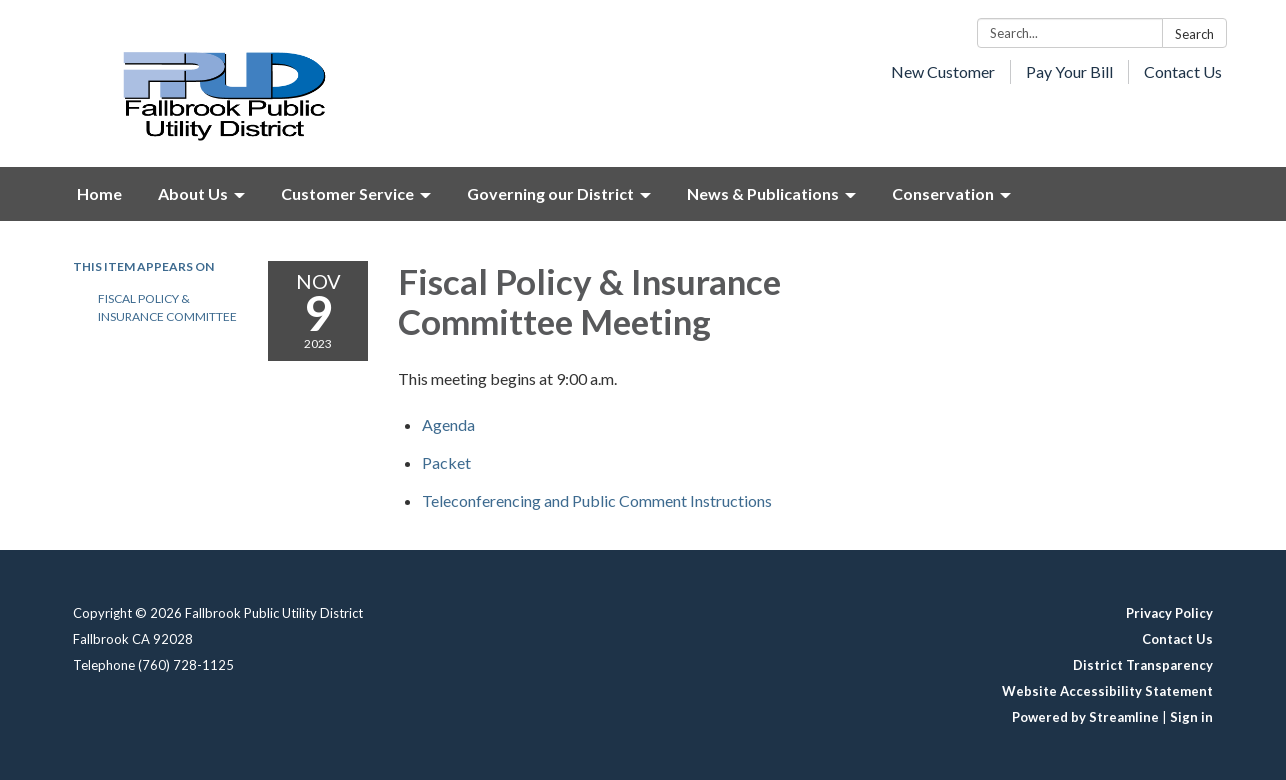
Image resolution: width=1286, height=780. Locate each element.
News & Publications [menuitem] (763, 193)
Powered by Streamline (1085, 717)
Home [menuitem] (99, 193)
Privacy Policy (1169, 613)
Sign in (1191, 717)
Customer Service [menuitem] (347, 193)
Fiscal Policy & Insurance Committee (167, 307)
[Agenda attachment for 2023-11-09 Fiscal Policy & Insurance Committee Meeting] (448, 424)
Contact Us (1183, 71)
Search (1194, 34)
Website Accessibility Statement (1107, 691)
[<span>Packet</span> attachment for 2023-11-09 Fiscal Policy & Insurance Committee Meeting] (446, 462)
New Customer (943, 71)
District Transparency (1143, 665)
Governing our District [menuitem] (550, 193)
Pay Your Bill (1069, 71)
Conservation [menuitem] (943, 193)
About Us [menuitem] (193, 193)
